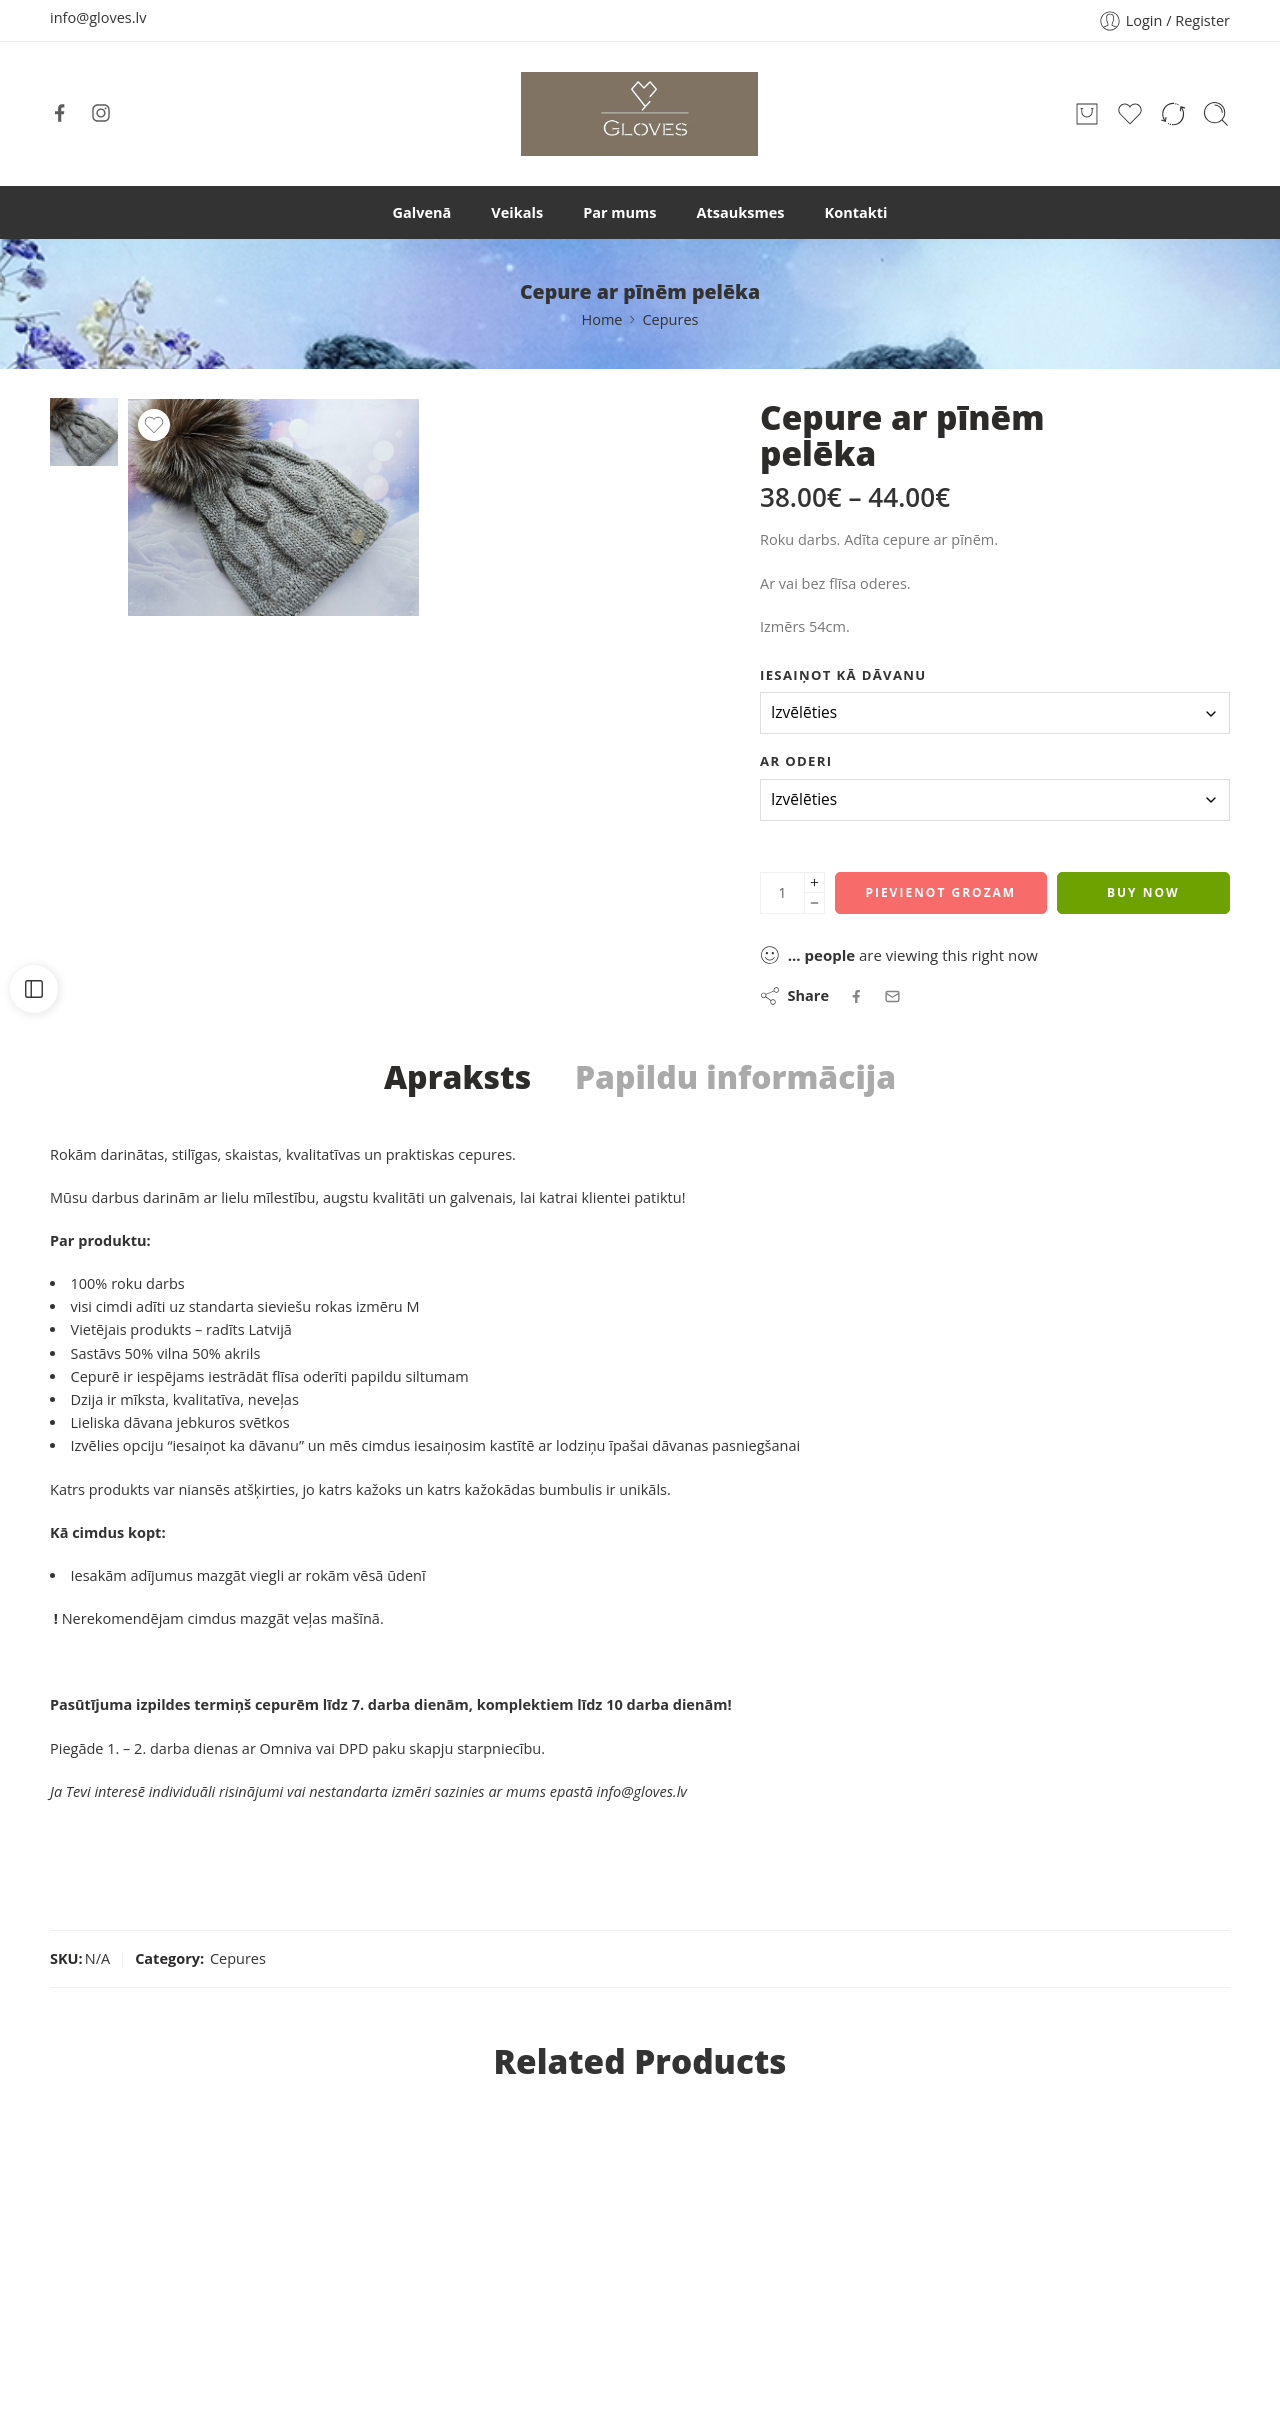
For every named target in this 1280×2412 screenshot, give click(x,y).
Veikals (517, 212)
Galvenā (422, 212)
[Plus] (814, 882)
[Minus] (814, 903)
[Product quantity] (782, 893)
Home (601, 319)
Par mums (619, 212)
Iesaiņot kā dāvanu (843, 675)
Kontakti (856, 212)
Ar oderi (796, 761)
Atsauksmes (741, 212)
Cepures (670, 319)
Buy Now (1143, 892)
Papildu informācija (735, 1077)
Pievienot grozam (940, 892)
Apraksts (457, 1077)
